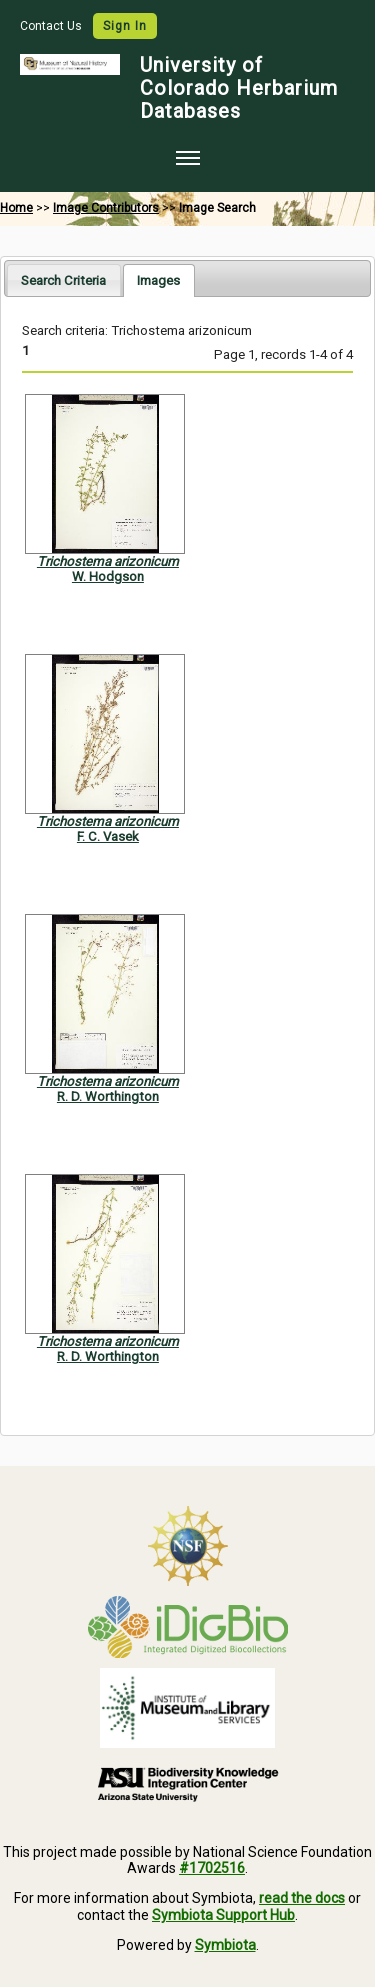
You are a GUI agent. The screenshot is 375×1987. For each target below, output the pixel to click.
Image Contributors (106, 208)
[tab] (63, 279)
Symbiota (225, 1945)
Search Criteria (63, 280)
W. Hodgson (108, 576)
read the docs (302, 1898)
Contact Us (52, 26)
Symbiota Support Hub (223, 1915)
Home (16, 208)
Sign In (125, 26)
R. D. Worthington (108, 1096)
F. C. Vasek (108, 836)
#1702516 (212, 1868)
